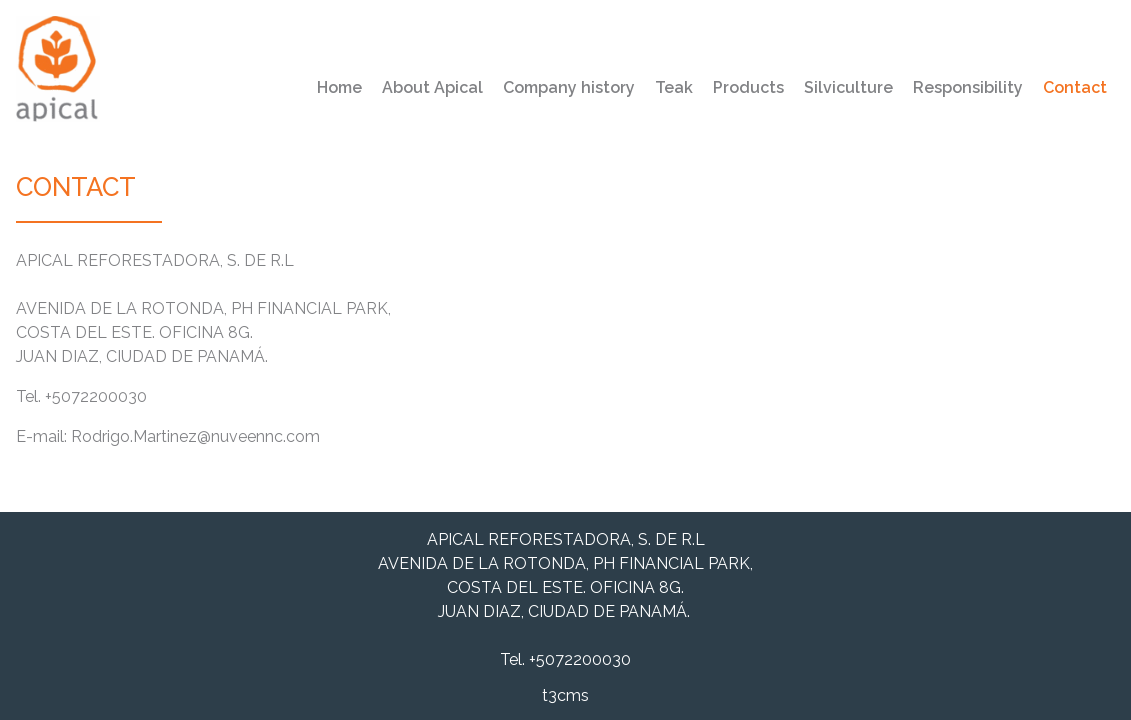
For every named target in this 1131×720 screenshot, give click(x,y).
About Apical (432, 87)
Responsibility (968, 87)
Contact (1075, 87)
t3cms (565, 695)
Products (748, 87)
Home (339, 87)
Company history (569, 87)
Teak (674, 87)
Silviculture (848, 87)
